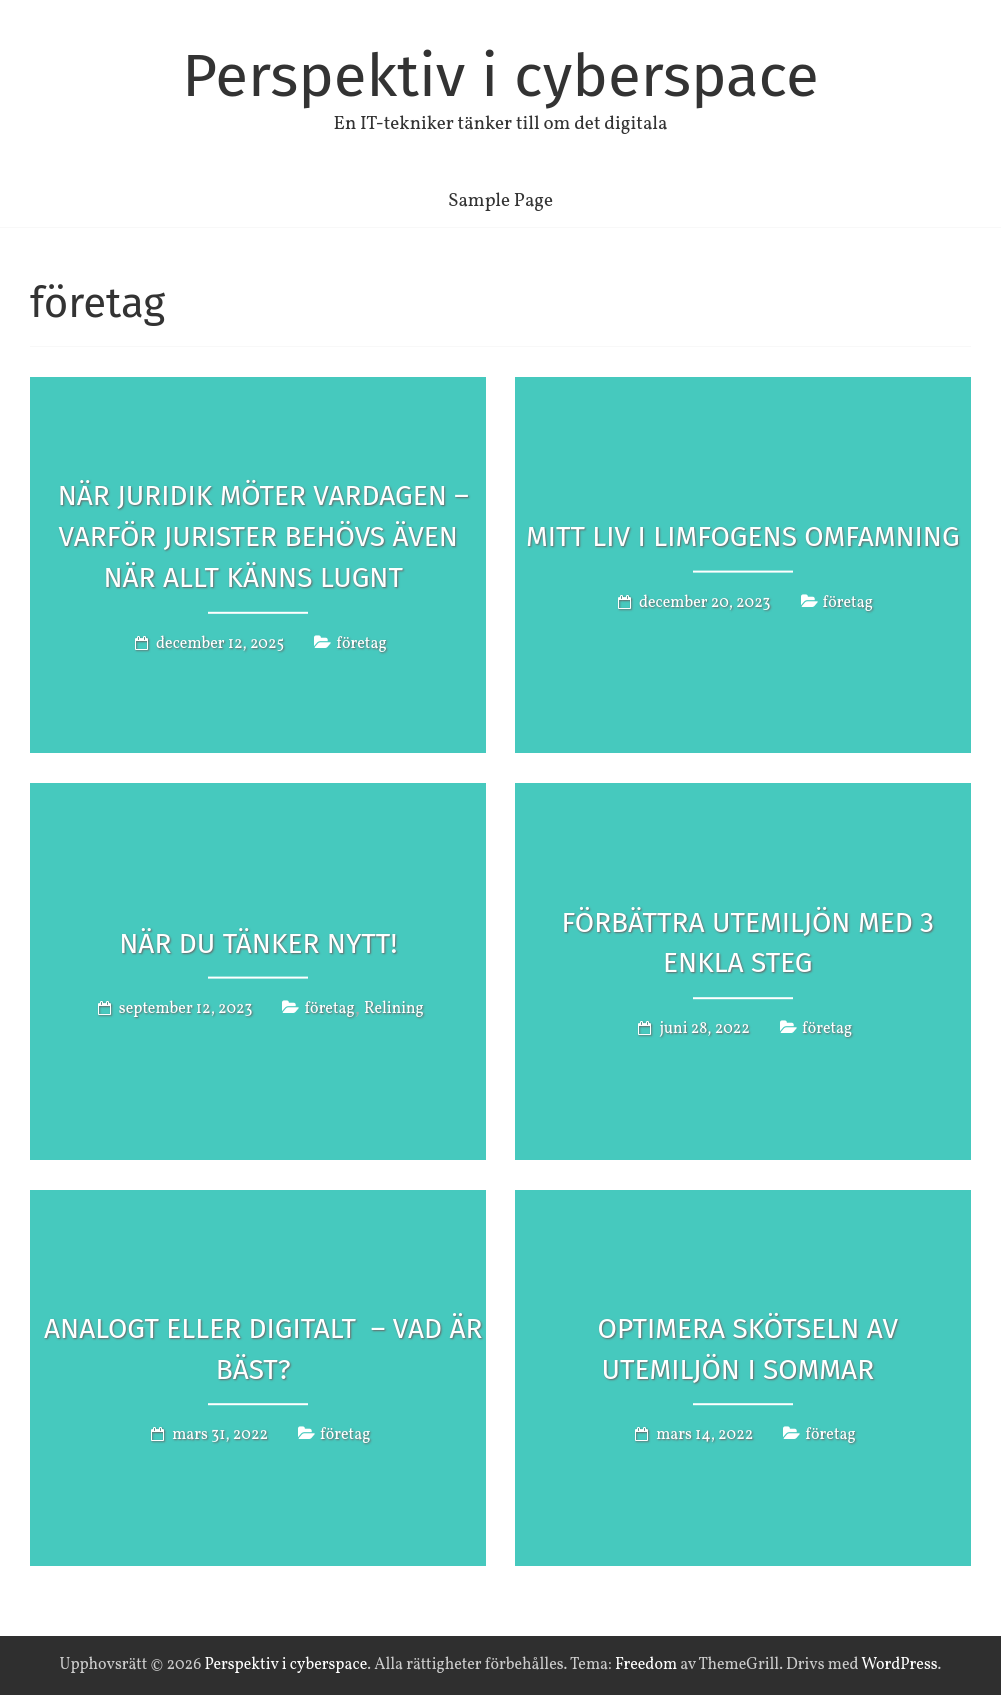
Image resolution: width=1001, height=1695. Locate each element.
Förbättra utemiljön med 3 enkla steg (748, 943)
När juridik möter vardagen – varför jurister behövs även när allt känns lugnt (263, 536)
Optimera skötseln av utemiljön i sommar (748, 1349)
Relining (394, 1009)
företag (361, 643)
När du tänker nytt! (258, 942)
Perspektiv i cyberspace (500, 76)
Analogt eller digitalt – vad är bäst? (263, 1349)
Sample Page (500, 201)
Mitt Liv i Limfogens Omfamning (743, 536)
